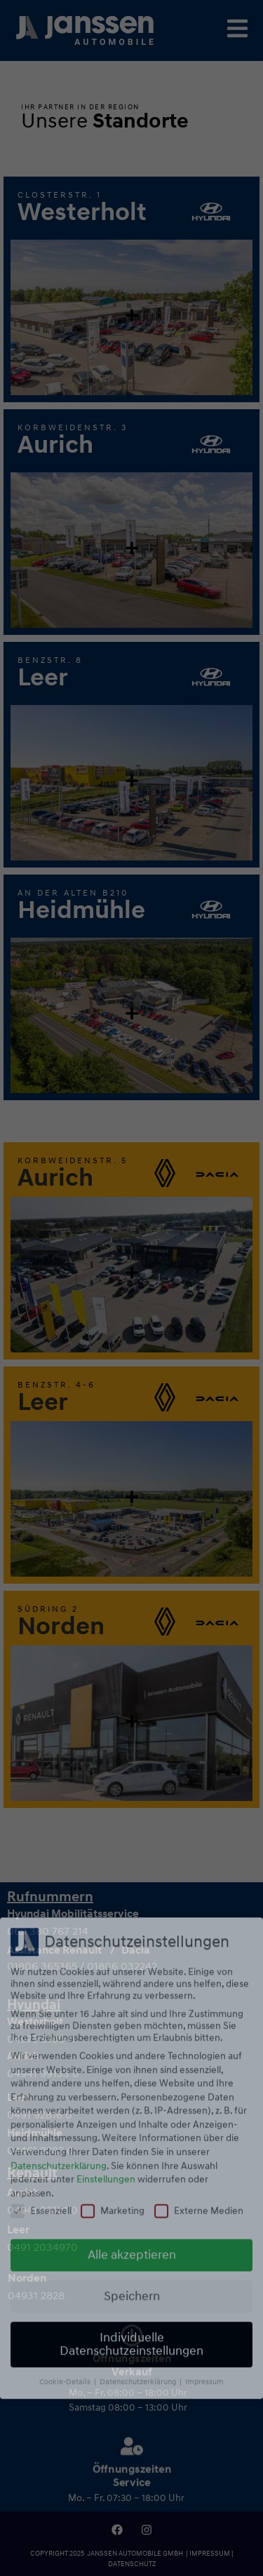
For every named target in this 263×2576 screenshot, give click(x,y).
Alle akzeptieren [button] (132, 1960)
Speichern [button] (132, 2001)
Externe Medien (198, 1915)
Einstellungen (105, 1883)
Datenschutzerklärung (59, 1870)
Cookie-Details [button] (66, 2086)
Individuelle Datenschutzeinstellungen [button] (131, 2049)
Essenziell (41, 1915)
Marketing (112, 1915)
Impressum (204, 2086)
